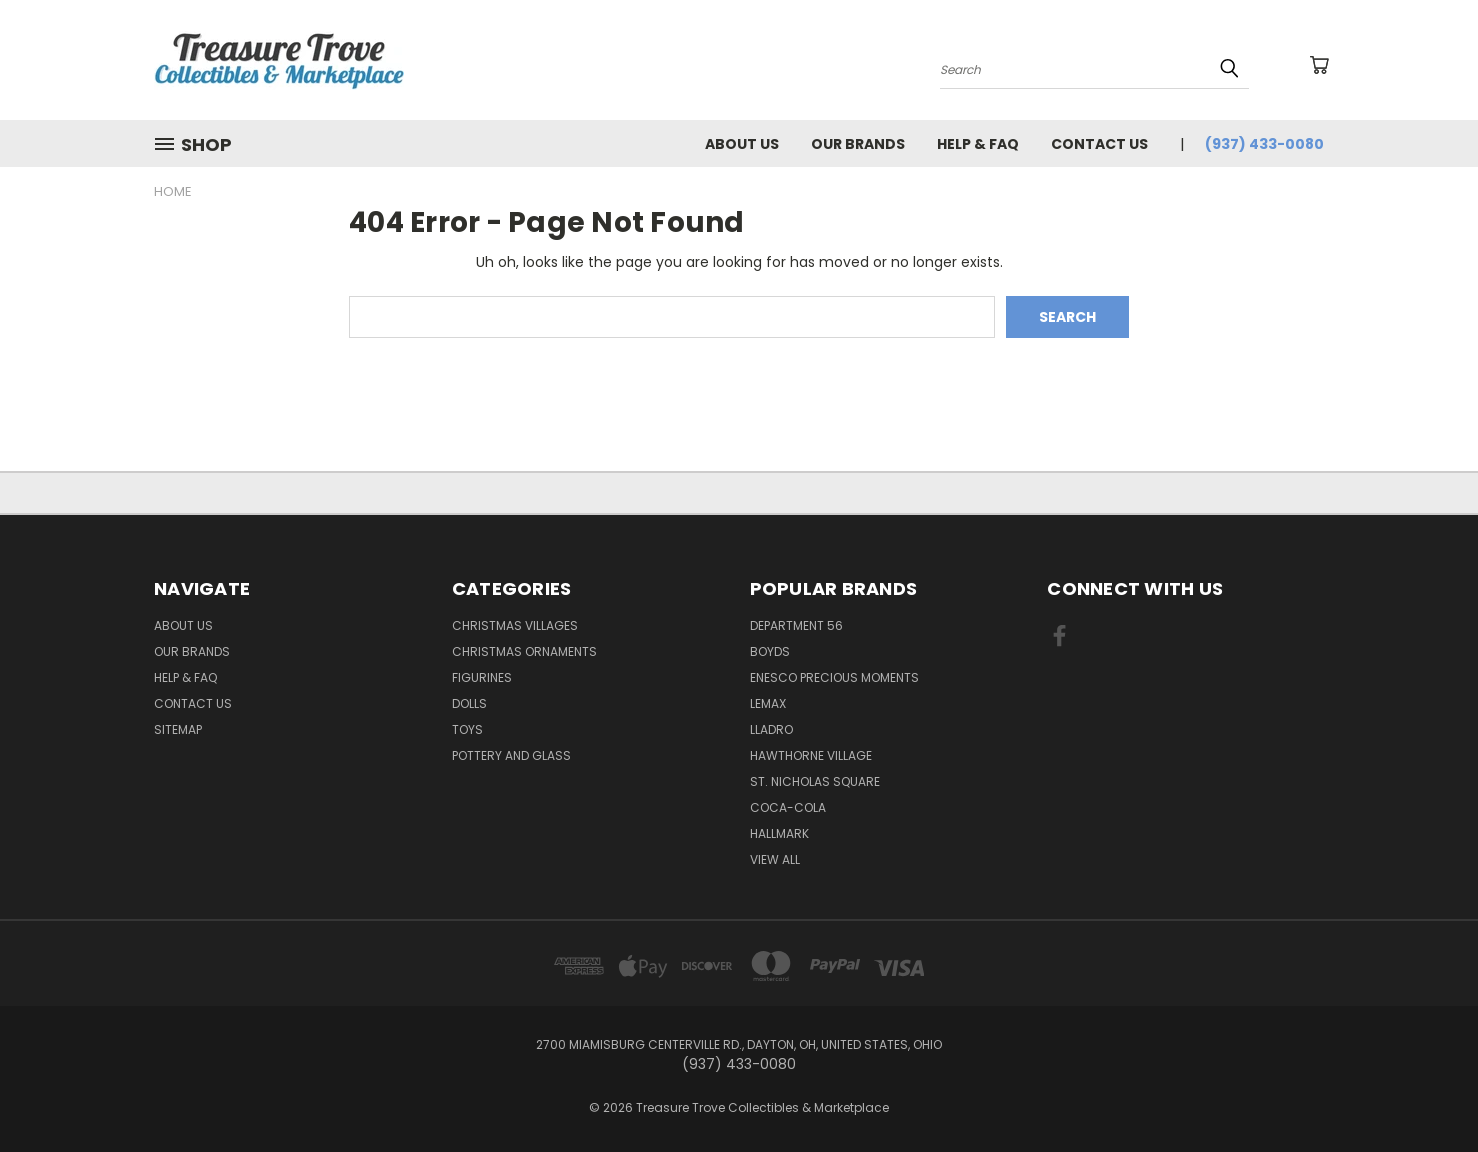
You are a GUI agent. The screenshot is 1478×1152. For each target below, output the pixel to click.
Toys (467, 729)
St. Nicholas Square (815, 781)
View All (775, 859)
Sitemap (178, 729)
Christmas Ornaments (524, 651)
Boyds (770, 651)
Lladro (771, 729)
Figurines (482, 677)
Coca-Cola (788, 807)
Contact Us (1099, 144)
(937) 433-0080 (1264, 144)
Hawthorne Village (811, 755)
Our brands (858, 144)
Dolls (469, 703)
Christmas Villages (515, 625)
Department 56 (796, 625)
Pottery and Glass (511, 755)
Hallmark (779, 833)
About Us (742, 144)
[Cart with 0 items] (1319, 65)
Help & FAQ (978, 144)
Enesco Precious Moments (834, 677)
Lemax (768, 703)
